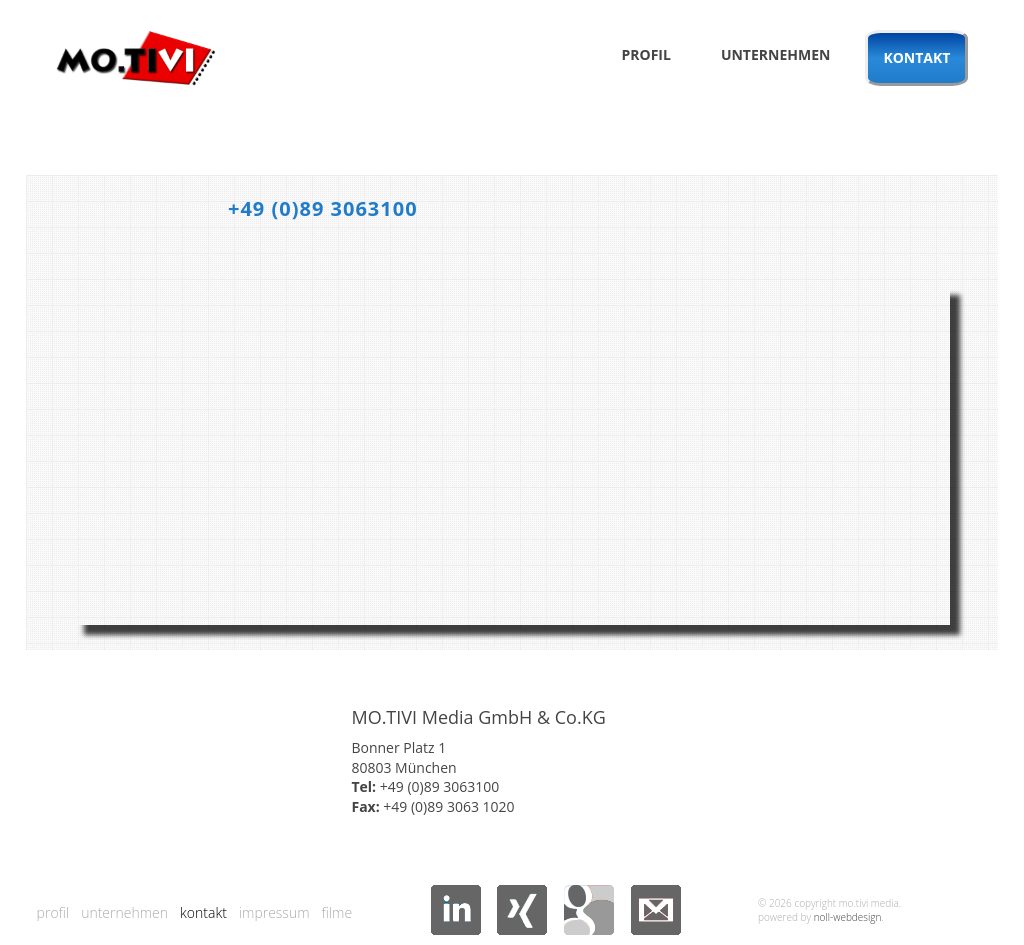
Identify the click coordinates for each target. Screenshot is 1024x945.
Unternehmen (776, 54)
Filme (337, 912)
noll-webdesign (848, 917)
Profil (645, 54)
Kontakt (916, 57)
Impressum (274, 912)
